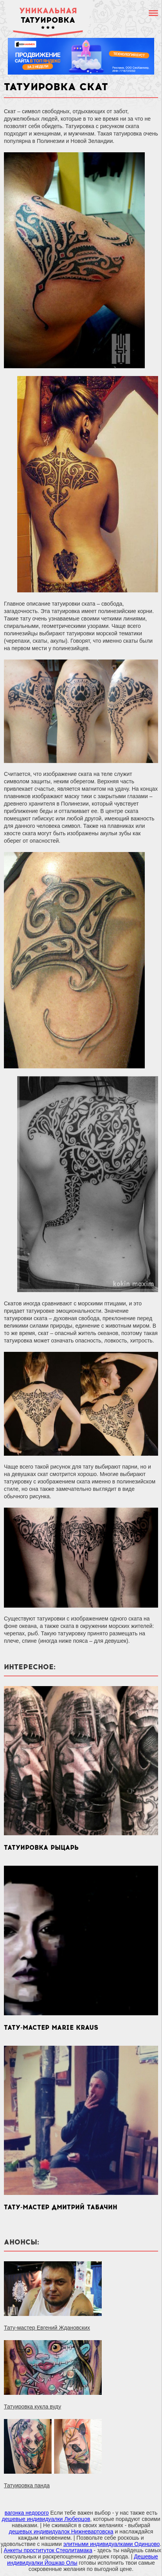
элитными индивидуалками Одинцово (111, 2544)
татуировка (48, 15)
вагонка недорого (27, 2513)
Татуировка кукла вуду (32, 2406)
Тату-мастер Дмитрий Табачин (60, 2207)
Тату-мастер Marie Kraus (51, 2027)
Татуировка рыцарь (41, 1847)
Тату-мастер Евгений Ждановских (47, 2328)
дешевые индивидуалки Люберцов (46, 2519)
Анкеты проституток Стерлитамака (48, 2550)
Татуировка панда (27, 2485)
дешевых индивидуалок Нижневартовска (61, 2531)
